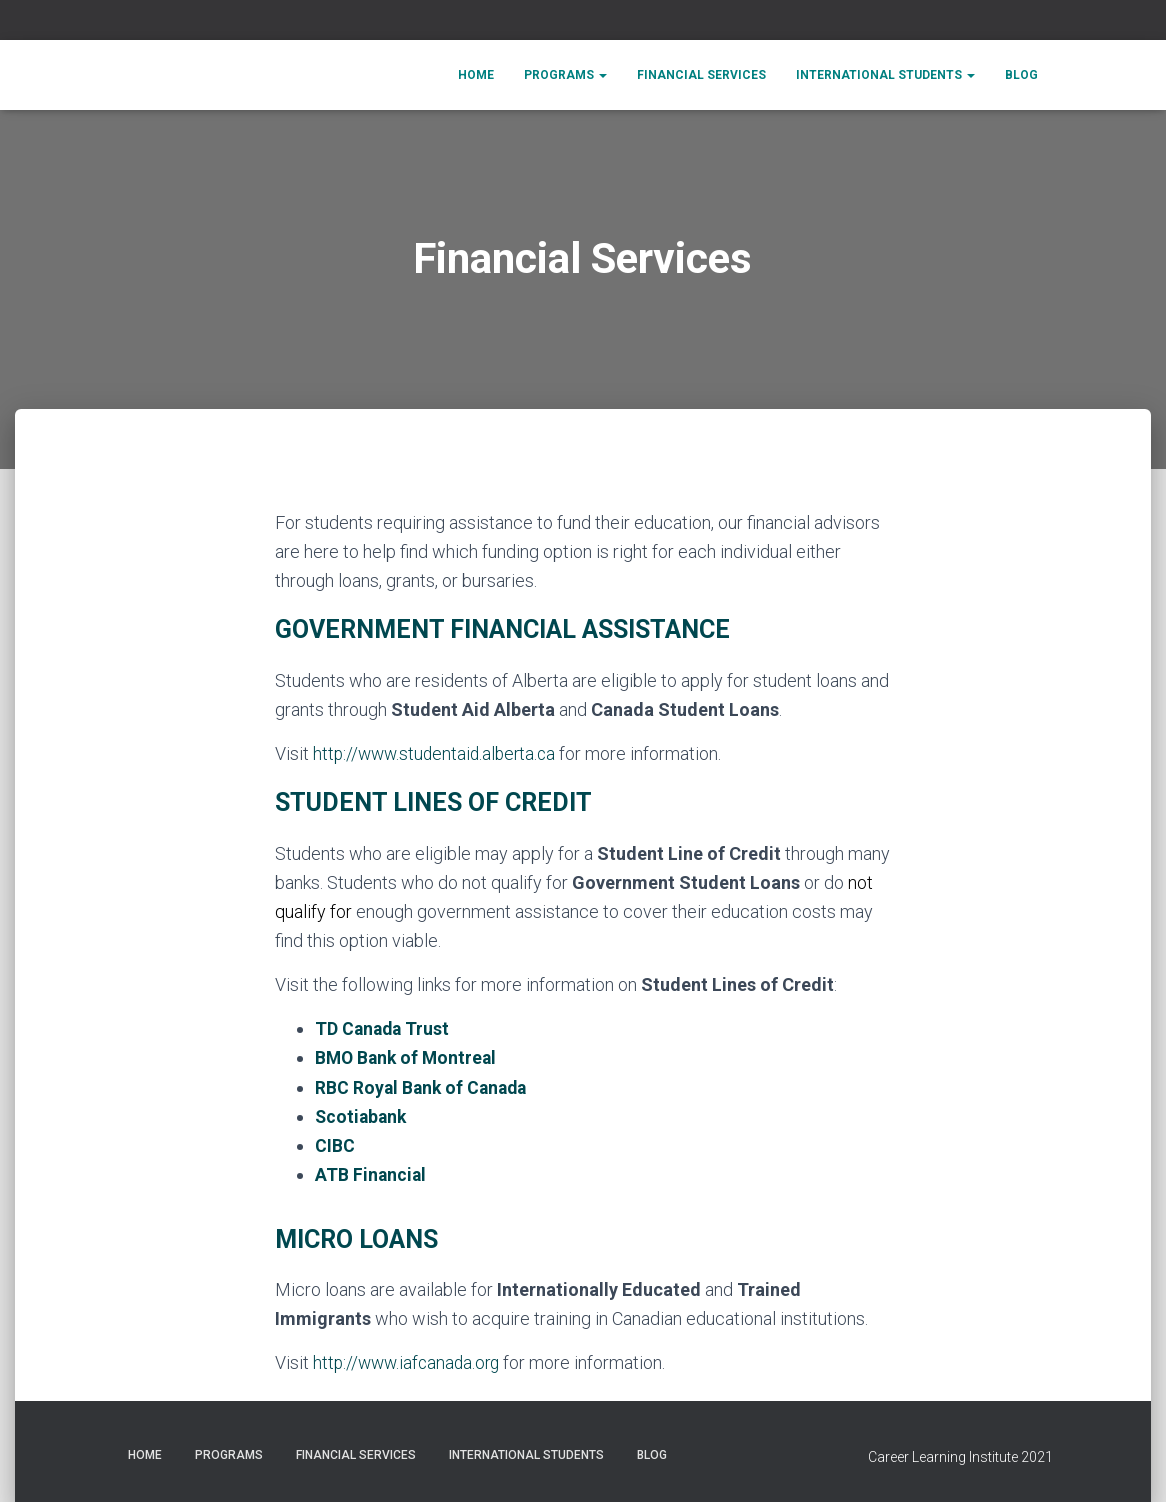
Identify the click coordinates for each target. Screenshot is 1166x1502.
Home (476, 75)
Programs (565, 75)
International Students (885, 75)
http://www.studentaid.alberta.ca (438, 753)
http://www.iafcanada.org (410, 1361)
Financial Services (701, 75)
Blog (1021, 75)
